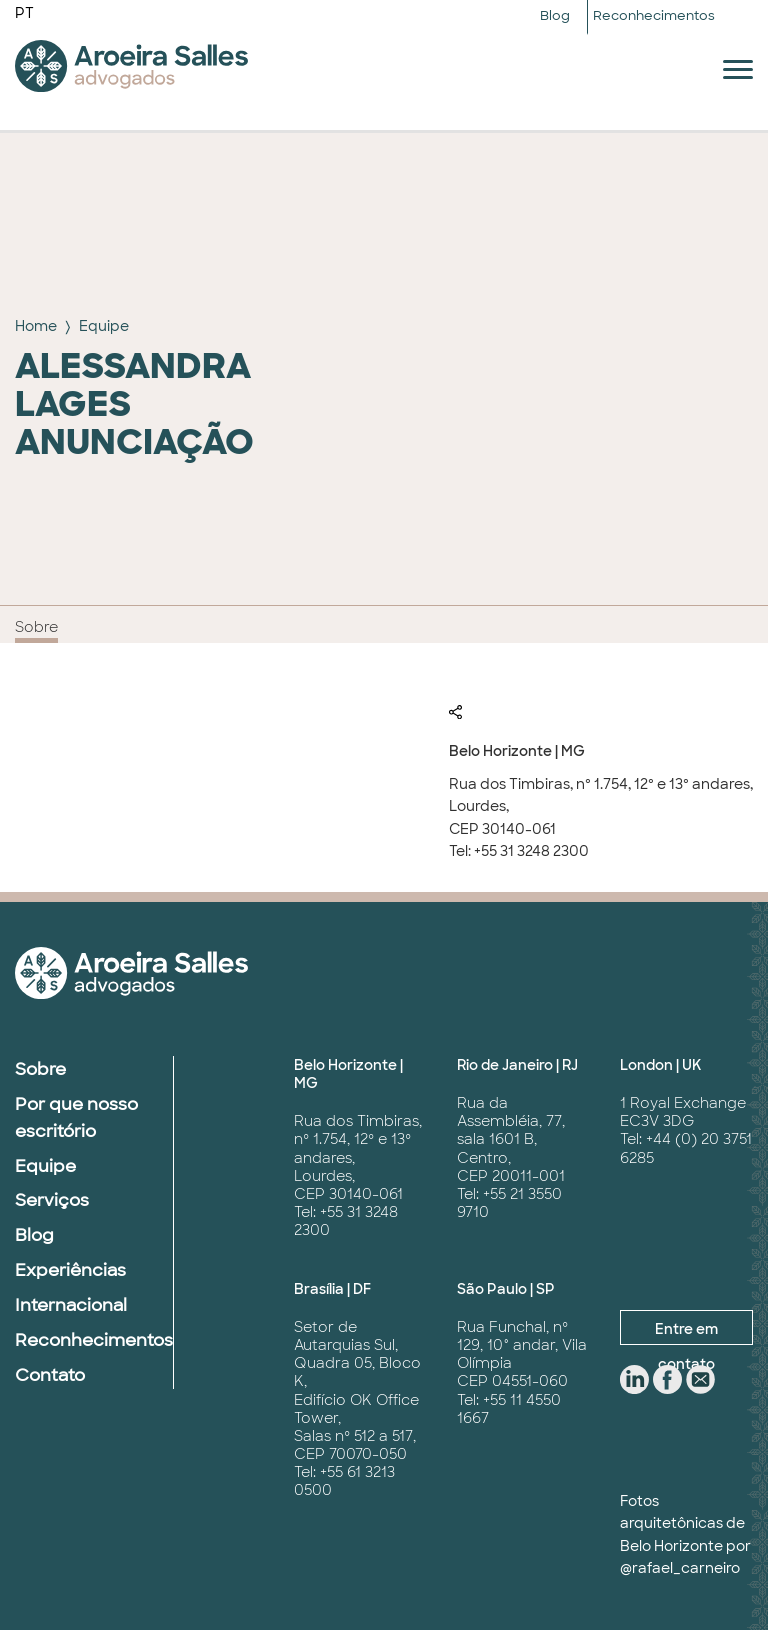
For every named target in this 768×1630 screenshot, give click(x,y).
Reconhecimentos (654, 15)
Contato (50, 1375)
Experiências (70, 1270)
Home (36, 326)
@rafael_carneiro (680, 1568)
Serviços (52, 1200)
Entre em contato (686, 1332)
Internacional (71, 1305)
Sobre (36, 627)
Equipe (104, 326)
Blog (555, 15)
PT (24, 13)
